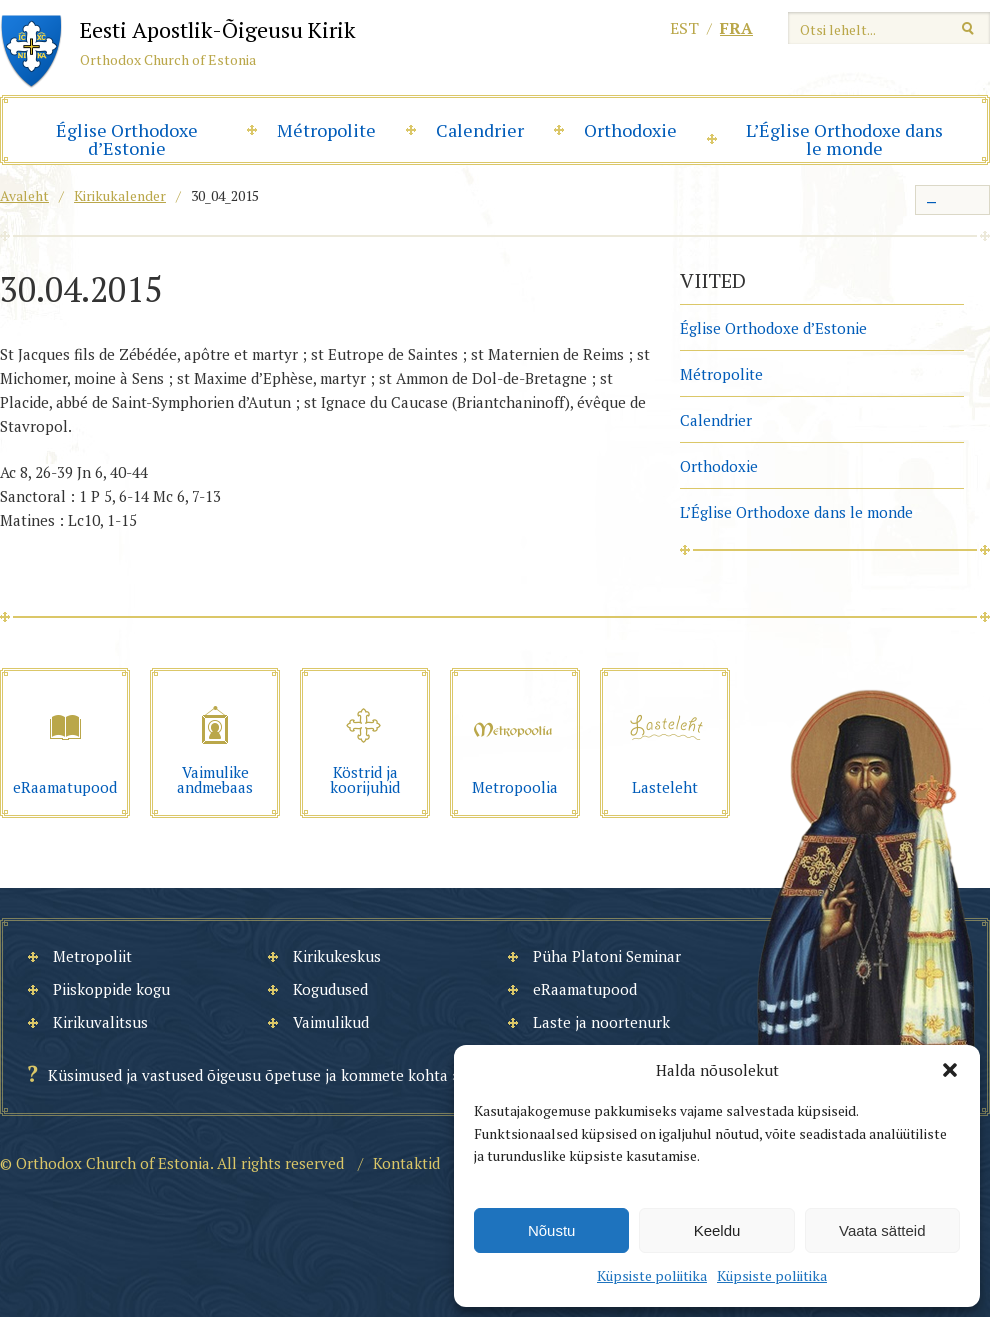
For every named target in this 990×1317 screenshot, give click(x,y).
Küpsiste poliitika (652, 1275)
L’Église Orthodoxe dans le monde (844, 139)
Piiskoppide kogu (111, 989)
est (684, 28)
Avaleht (24, 195)
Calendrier (480, 130)
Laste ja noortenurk (601, 1022)
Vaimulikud (331, 1022)
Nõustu (552, 1230)
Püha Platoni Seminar (607, 956)
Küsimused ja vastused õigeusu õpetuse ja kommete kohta (248, 1075)
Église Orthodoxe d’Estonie (127, 139)
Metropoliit (92, 956)
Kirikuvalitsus (100, 1022)
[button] (950, 1070)
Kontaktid (406, 1163)
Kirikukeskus (337, 956)
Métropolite (326, 130)
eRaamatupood (585, 989)
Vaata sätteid (882, 1230)
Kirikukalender (120, 195)
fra (736, 28)
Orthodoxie (630, 130)
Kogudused (330, 989)
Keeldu (717, 1230)
